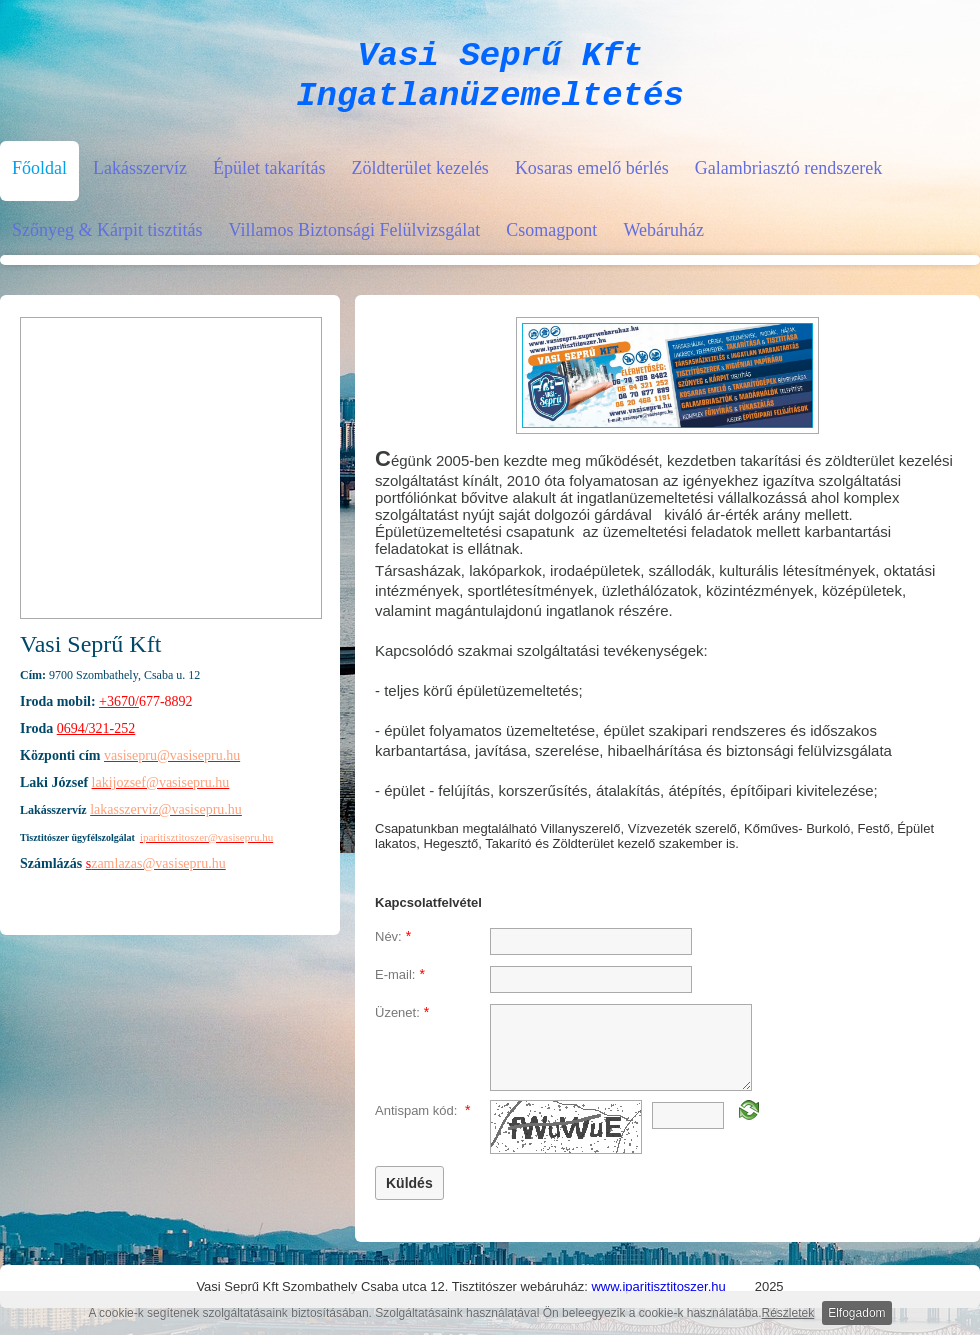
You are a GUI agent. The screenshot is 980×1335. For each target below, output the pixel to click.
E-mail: (400, 986)
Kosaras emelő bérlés (592, 180)
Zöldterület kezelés (419, 180)
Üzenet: (402, 1024)
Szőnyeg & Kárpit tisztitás (107, 242)
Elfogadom (856, 1313)
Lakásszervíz (140, 180)
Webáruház (663, 242)
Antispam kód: (422, 1122)
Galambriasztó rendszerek (788, 180)
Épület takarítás (269, 180)
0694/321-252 (96, 740)
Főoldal (39, 180)
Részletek (788, 1313)
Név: (393, 948)
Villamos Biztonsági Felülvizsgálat (354, 242)
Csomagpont (551, 242)
